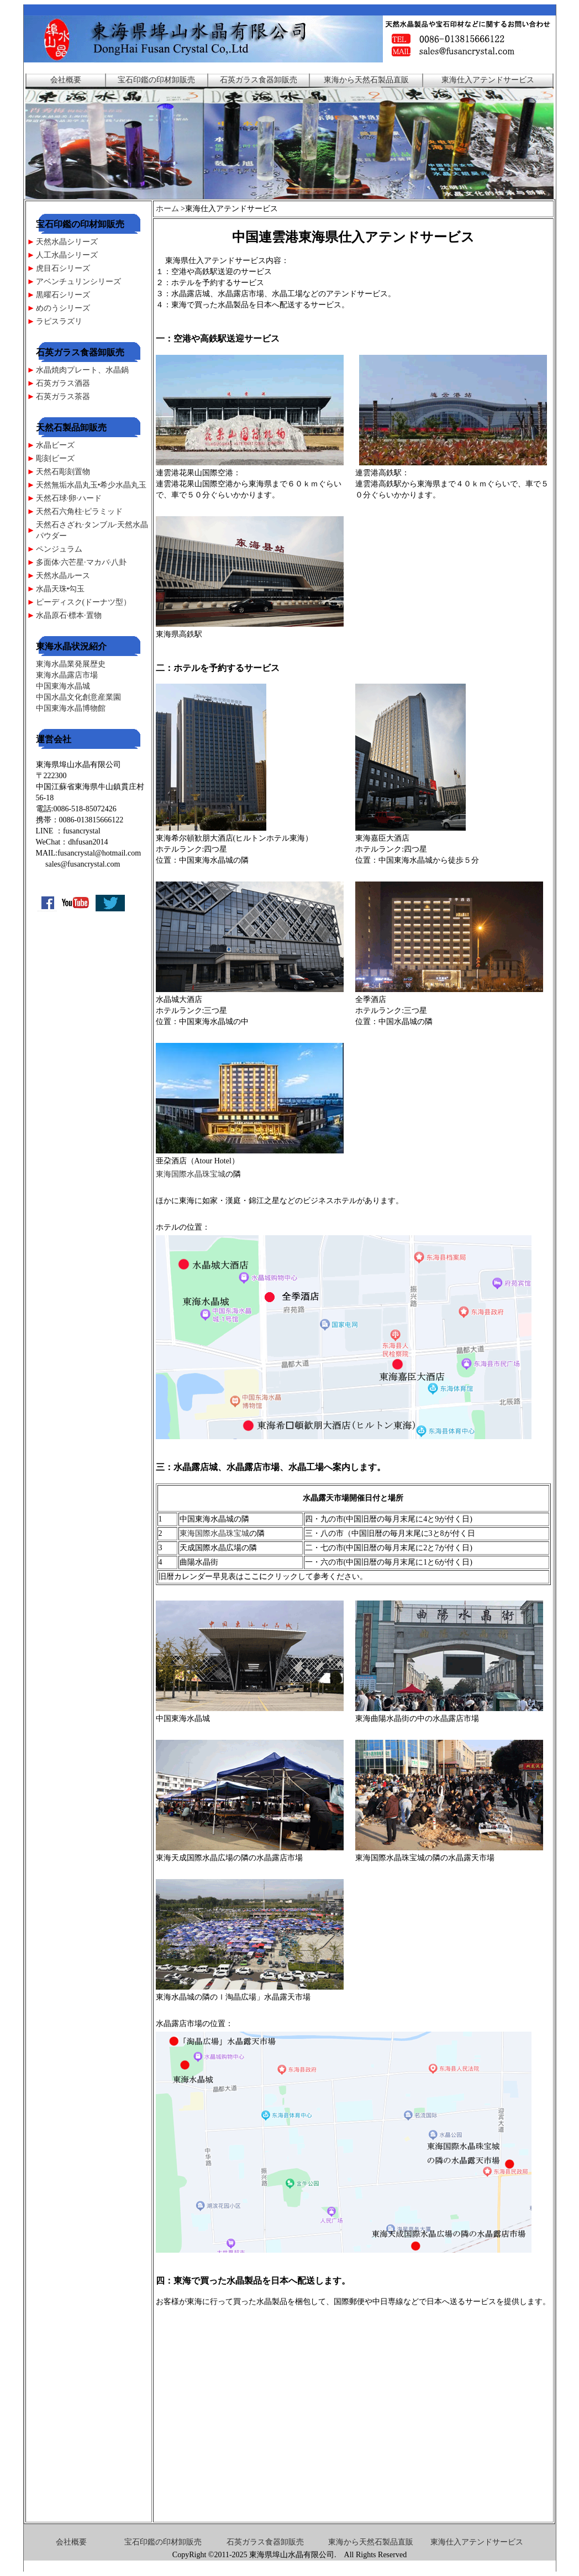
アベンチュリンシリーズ (78, 281)
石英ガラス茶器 (63, 396)
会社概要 (65, 80)
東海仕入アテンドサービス (487, 80)
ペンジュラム (59, 549)
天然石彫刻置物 (63, 472)
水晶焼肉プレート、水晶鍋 (83, 370)
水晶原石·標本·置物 (69, 615)
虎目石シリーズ (63, 268)
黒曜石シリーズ (63, 295)
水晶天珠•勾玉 (60, 589)
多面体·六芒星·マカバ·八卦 (81, 562)
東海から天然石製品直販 (366, 80)
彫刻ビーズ (55, 458)
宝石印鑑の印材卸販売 (156, 80)
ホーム (167, 208)
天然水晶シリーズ (67, 242)
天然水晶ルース (63, 575)
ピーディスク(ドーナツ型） (83, 602)
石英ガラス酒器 (63, 383)
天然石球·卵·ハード (69, 498)
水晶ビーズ (55, 445)
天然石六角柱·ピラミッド (79, 511)
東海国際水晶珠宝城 (190, 1174)
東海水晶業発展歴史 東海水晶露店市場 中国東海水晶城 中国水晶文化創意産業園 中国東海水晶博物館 (78, 686)
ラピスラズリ (59, 321)
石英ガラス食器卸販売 (258, 80)
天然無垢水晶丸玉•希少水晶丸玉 (91, 485)
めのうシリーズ (63, 308)
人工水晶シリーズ (67, 255)
